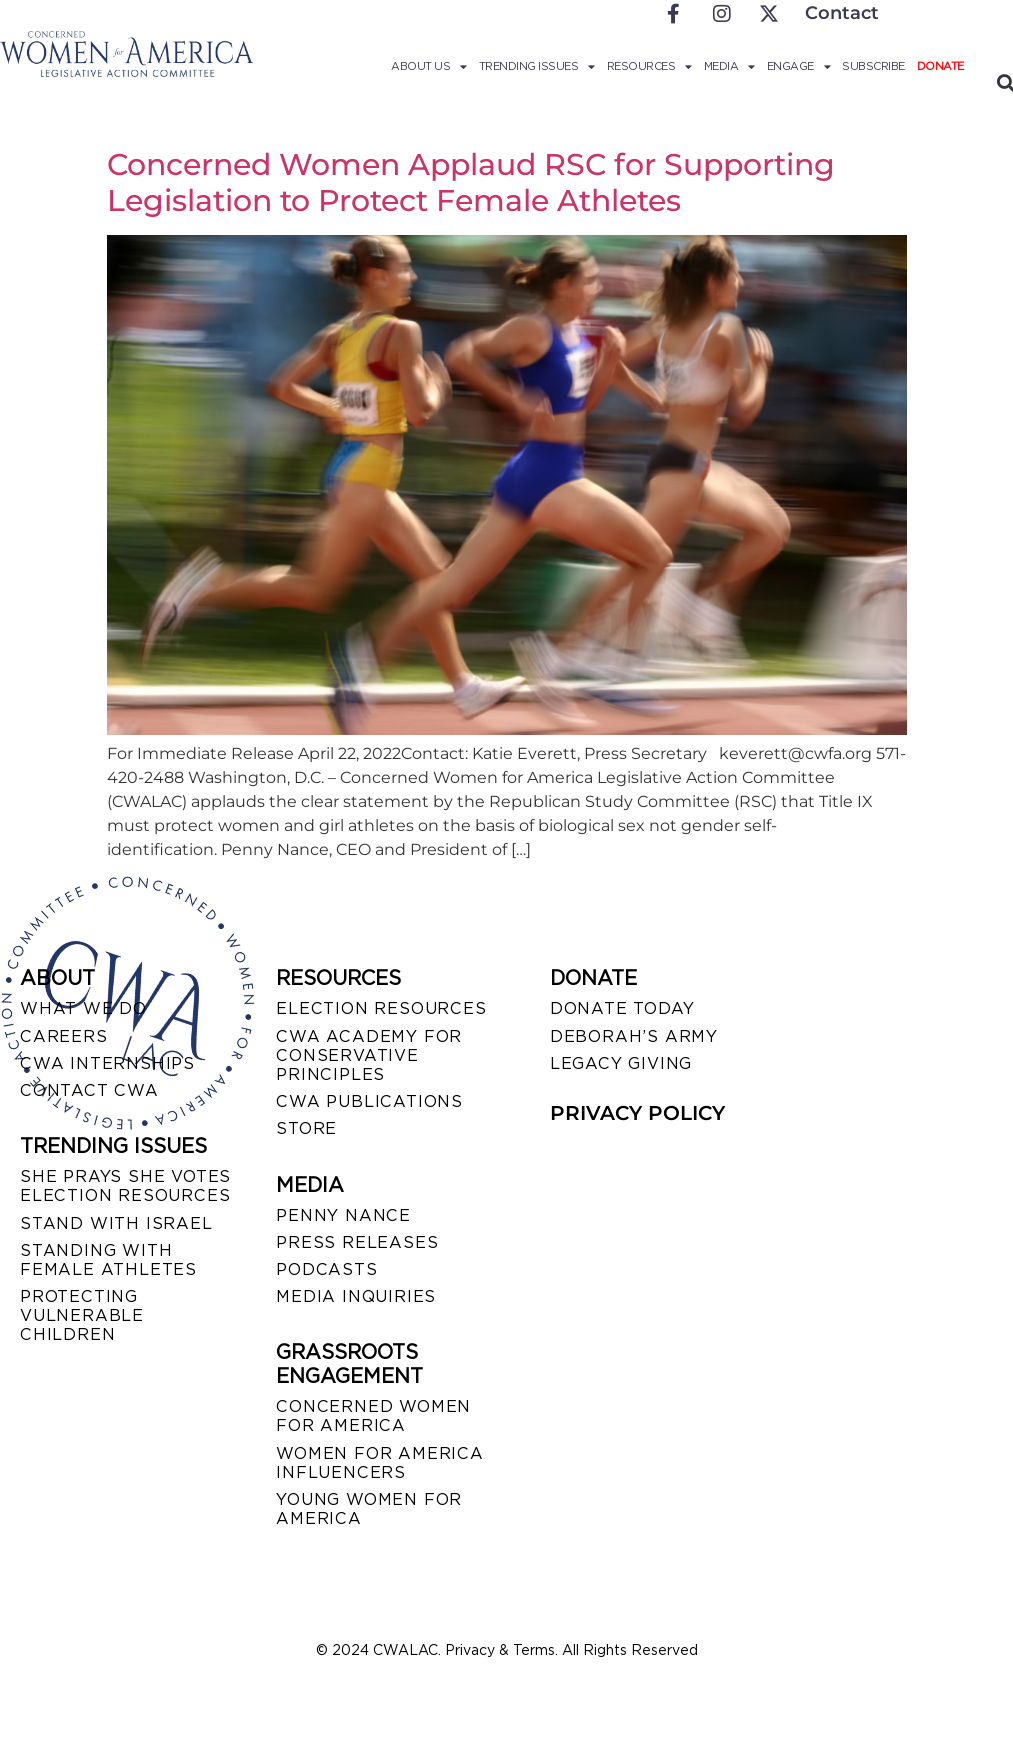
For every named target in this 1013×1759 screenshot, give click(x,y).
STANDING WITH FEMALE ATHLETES (108, 1260)
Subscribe (873, 66)
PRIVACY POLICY (637, 1113)
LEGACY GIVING (621, 1063)
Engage (799, 66)
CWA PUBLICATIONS (369, 1101)
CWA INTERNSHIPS (107, 1063)
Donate (940, 66)
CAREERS (64, 1036)
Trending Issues (537, 66)
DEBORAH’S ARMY (634, 1036)
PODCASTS (326, 1269)
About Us (429, 66)
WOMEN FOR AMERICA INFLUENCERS (380, 1463)
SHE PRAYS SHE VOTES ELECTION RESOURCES (125, 1186)
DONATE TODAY (622, 1008)
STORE (306, 1128)
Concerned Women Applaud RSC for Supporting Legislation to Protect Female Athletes (471, 182)
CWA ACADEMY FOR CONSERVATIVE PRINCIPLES (369, 1055)
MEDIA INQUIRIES (356, 1296)
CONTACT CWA (89, 1090)
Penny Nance (343, 1215)
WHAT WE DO (83, 1008)
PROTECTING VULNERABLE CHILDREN (82, 1315)
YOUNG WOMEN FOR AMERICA (369, 1509)
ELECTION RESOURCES (381, 1008)
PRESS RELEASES (357, 1242)
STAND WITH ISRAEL (116, 1223)
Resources (649, 66)
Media (729, 66)
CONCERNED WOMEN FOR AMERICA (373, 1416)
